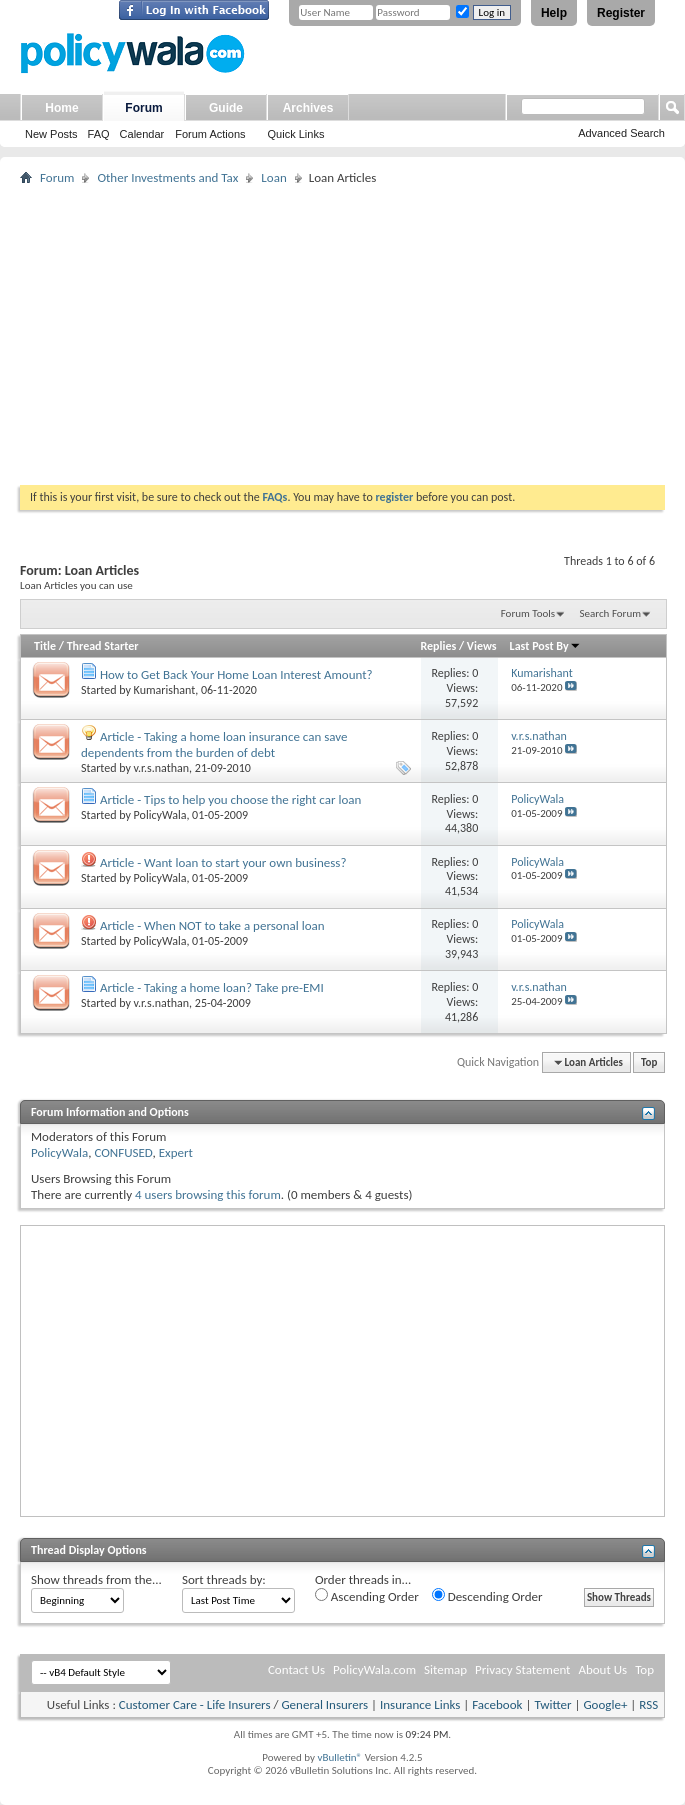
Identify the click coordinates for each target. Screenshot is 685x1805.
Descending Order (487, 1596)
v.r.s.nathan (162, 768)
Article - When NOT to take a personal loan (212, 925)
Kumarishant (165, 690)
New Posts (51, 134)
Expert (176, 1152)
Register (621, 13)
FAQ (99, 134)
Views (482, 646)
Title (45, 646)
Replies (438, 646)
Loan (273, 177)
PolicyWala (160, 815)
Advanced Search (621, 133)
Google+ (605, 1704)
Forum (143, 108)
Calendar (142, 134)
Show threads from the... (96, 1579)
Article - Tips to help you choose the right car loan (230, 799)
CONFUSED (123, 1152)
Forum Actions (210, 134)
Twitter (552, 1704)
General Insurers (324, 1704)
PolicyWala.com (374, 1669)
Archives (308, 108)
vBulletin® (339, 1757)
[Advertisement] (342, 335)
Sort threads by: (224, 1579)
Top (649, 1062)
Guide (226, 108)
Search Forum (611, 613)
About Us (602, 1669)
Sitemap (445, 1669)
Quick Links (296, 134)
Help (554, 13)
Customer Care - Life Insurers (195, 1704)
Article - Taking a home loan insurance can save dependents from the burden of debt (214, 744)
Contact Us (296, 1669)
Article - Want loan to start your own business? (223, 862)
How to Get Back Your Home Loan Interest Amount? (236, 674)
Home (61, 108)
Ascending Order (367, 1596)
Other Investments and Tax (167, 177)
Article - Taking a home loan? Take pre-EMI (212, 987)
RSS (648, 1704)
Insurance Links (420, 1704)
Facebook (497, 1704)
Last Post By (545, 646)
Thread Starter (103, 646)
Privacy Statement (522, 1669)
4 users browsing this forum (208, 1194)
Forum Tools (528, 613)
